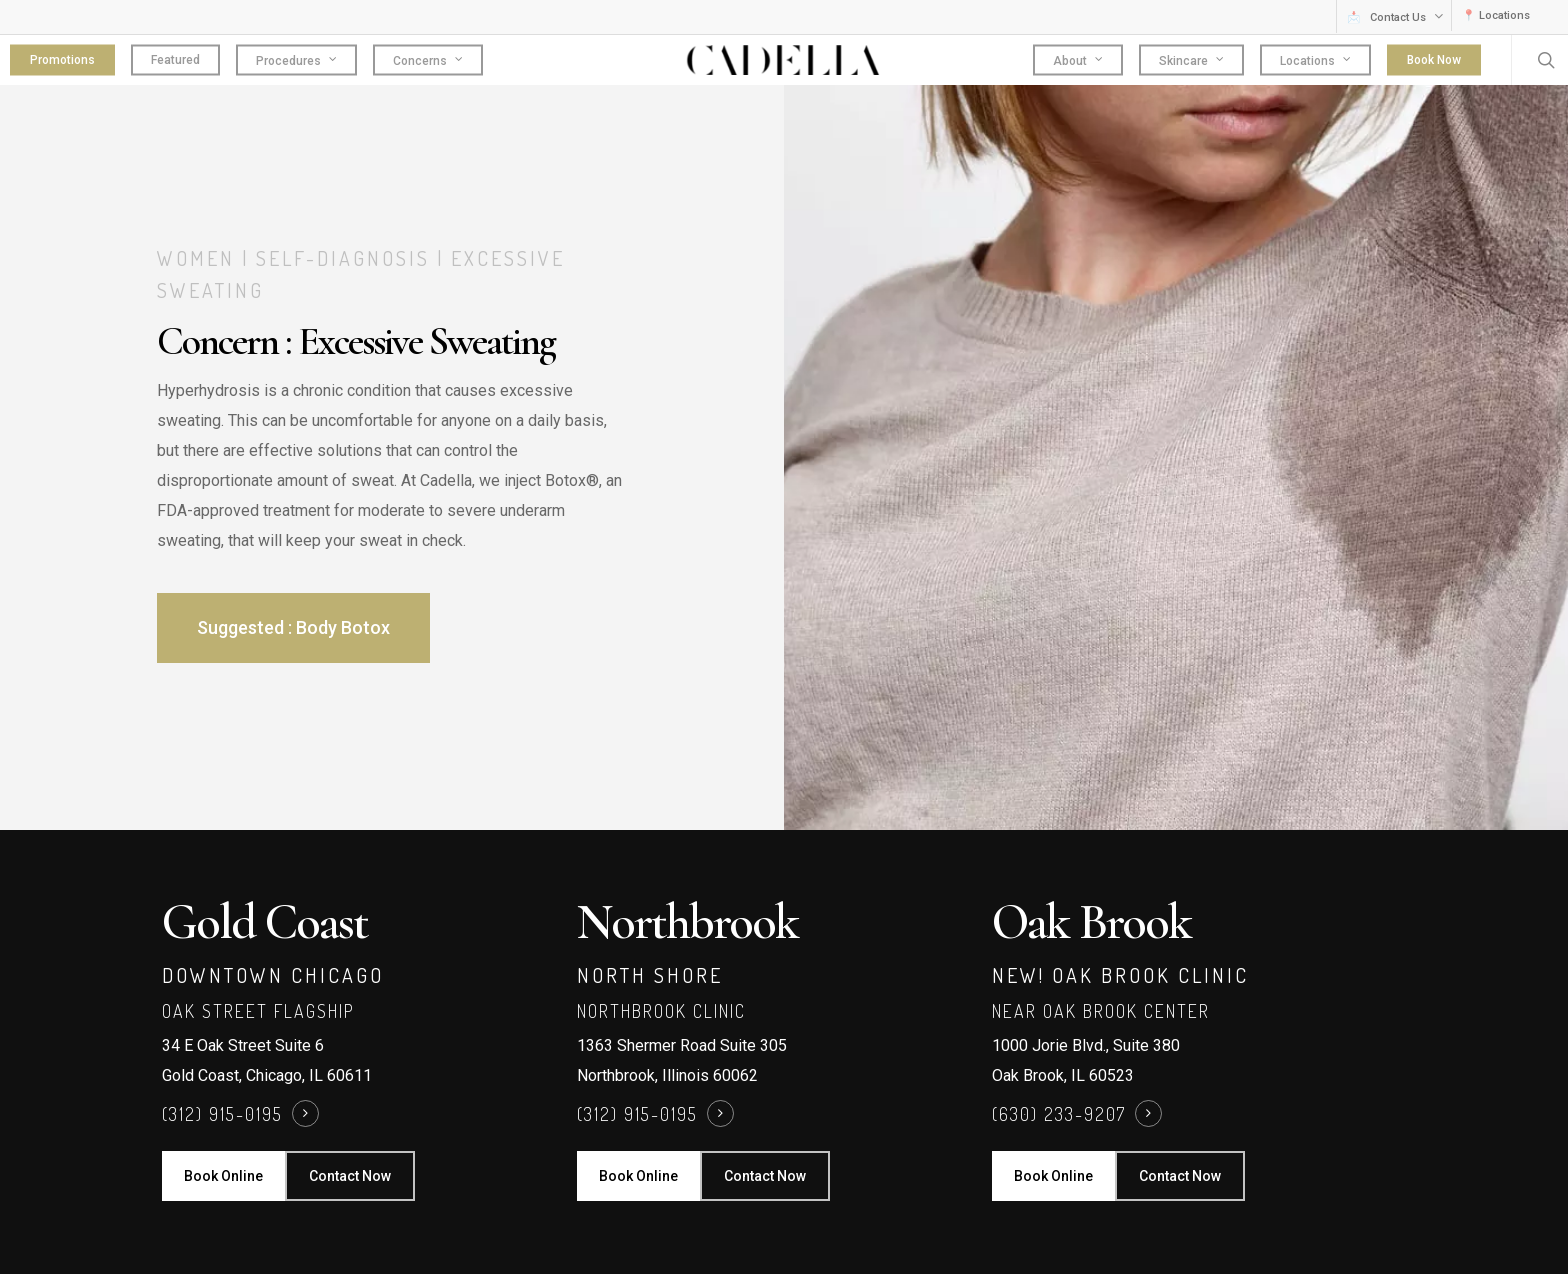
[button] (293, 628)
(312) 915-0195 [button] (222, 1114)
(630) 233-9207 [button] (1059, 1114)
